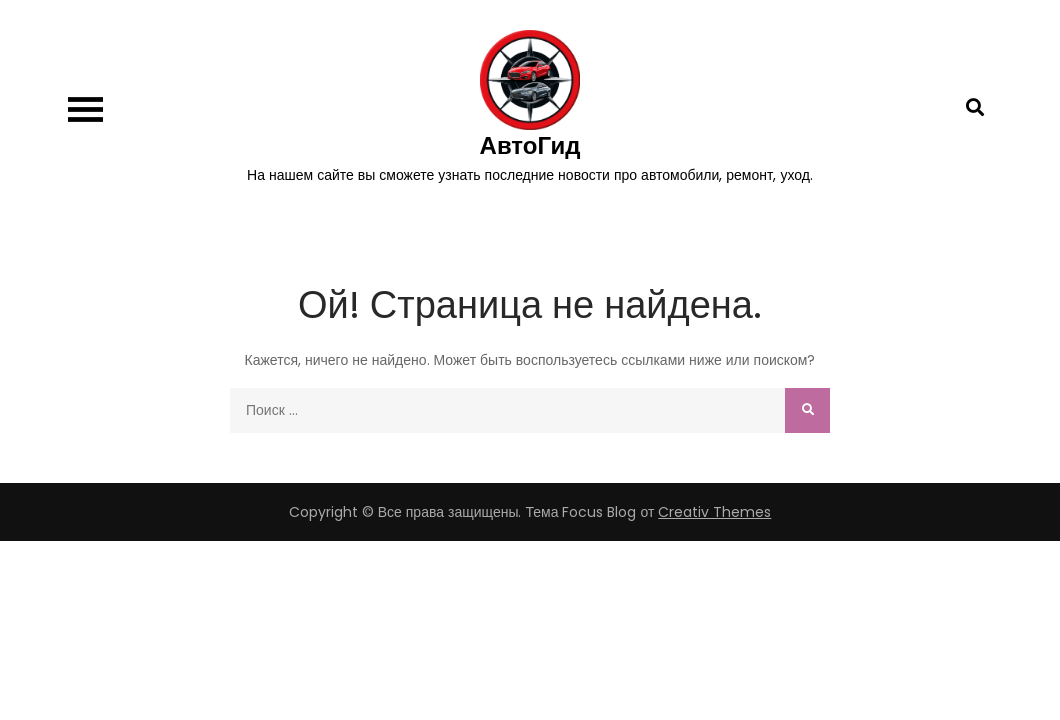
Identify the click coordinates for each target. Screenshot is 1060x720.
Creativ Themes (714, 512)
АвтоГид (530, 145)
